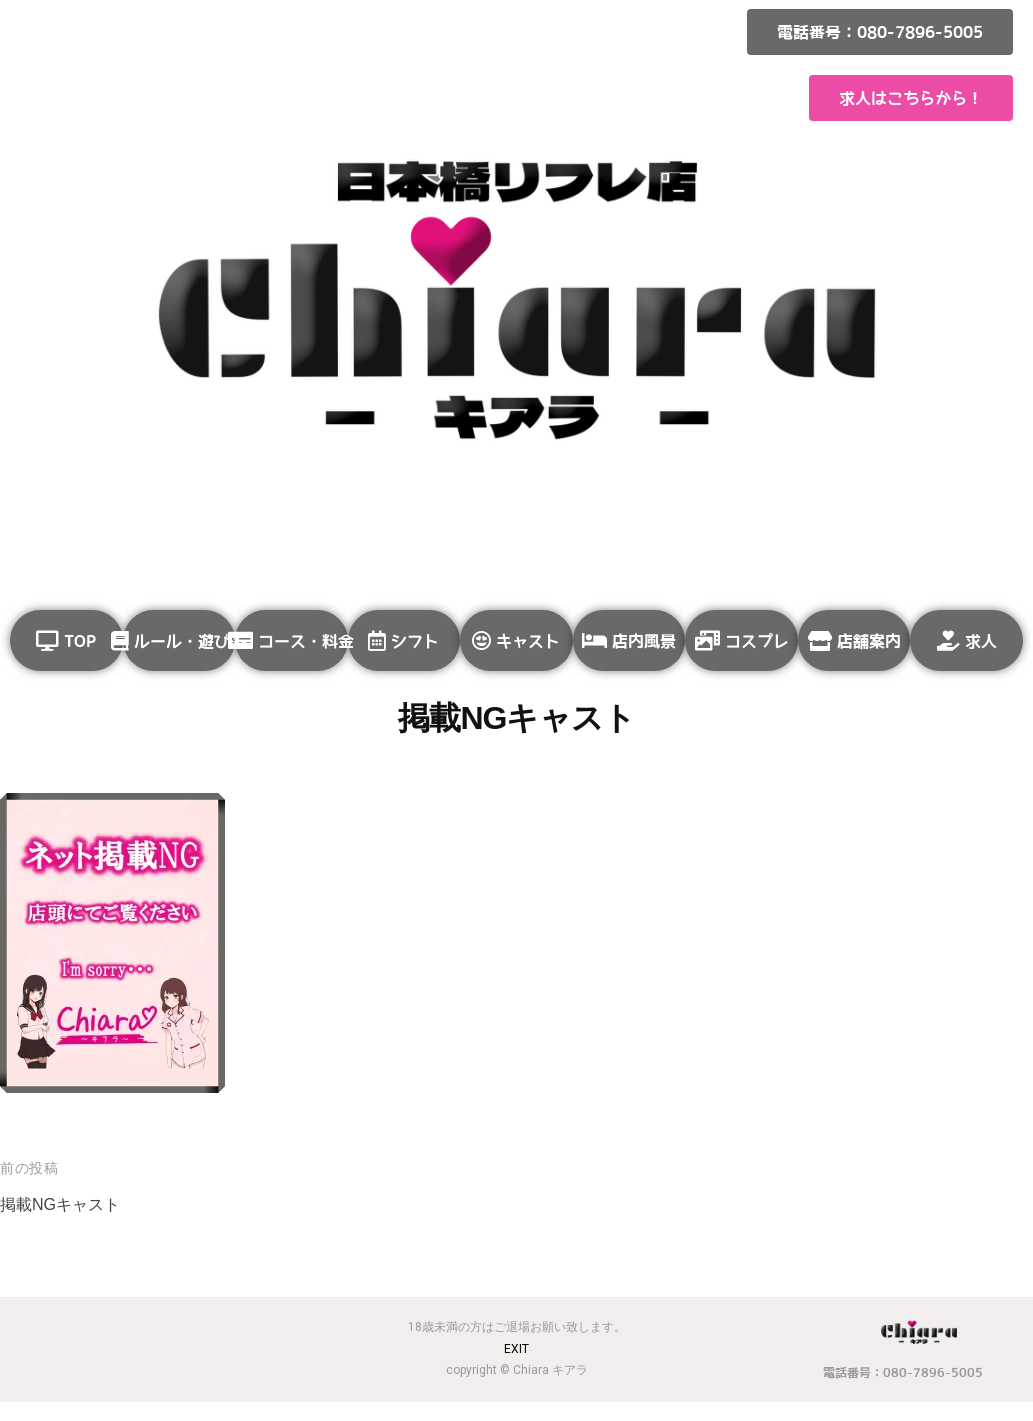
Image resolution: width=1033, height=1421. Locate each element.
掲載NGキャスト (64, 1222)
